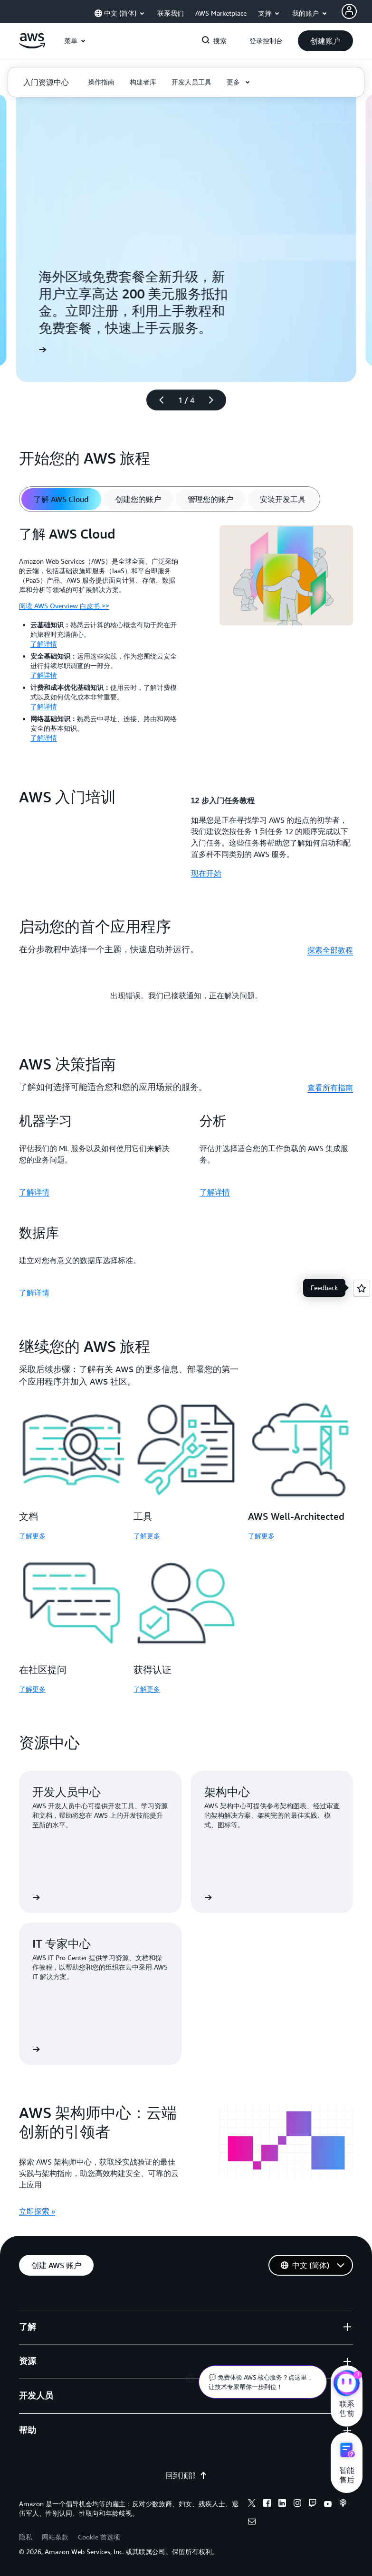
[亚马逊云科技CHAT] (346, 2384)
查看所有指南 (330, 1087)
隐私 (25, 2537)
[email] (252, 2523)
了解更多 (32, 1536)
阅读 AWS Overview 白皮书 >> (64, 606)
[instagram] (297, 2504)
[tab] (61, 499)
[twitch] (312, 2504)
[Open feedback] (361, 1288)
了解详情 (43, 644)
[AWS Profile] (349, 11)
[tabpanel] (186, 637)
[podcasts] (343, 2504)
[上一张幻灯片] (157, 400)
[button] (325, 40)
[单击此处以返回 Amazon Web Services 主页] (32, 46)
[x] (252, 2504)
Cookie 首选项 (99, 2537)
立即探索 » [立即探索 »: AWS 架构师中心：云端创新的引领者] (37, 2211)
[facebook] (267, 2504)
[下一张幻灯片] (215, 400)
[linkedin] (282, 2504)
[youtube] (328, 2504)
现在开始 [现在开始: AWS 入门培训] (206, 873)
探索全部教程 (330, 950)
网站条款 (55, 2537)
